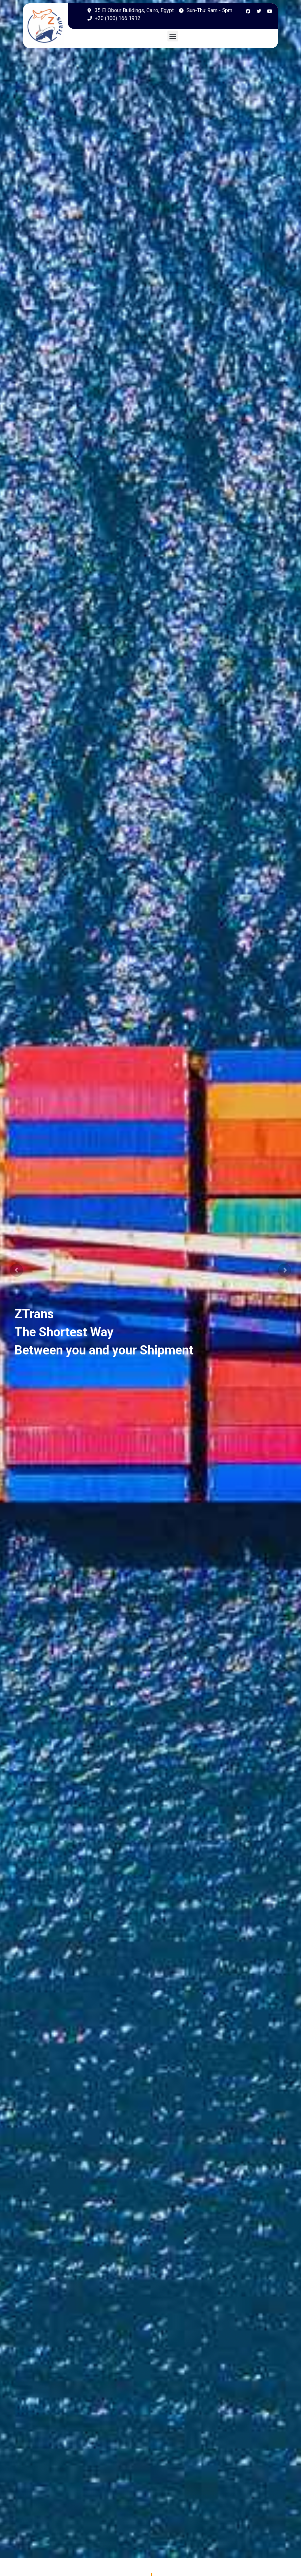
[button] (172, 36)
